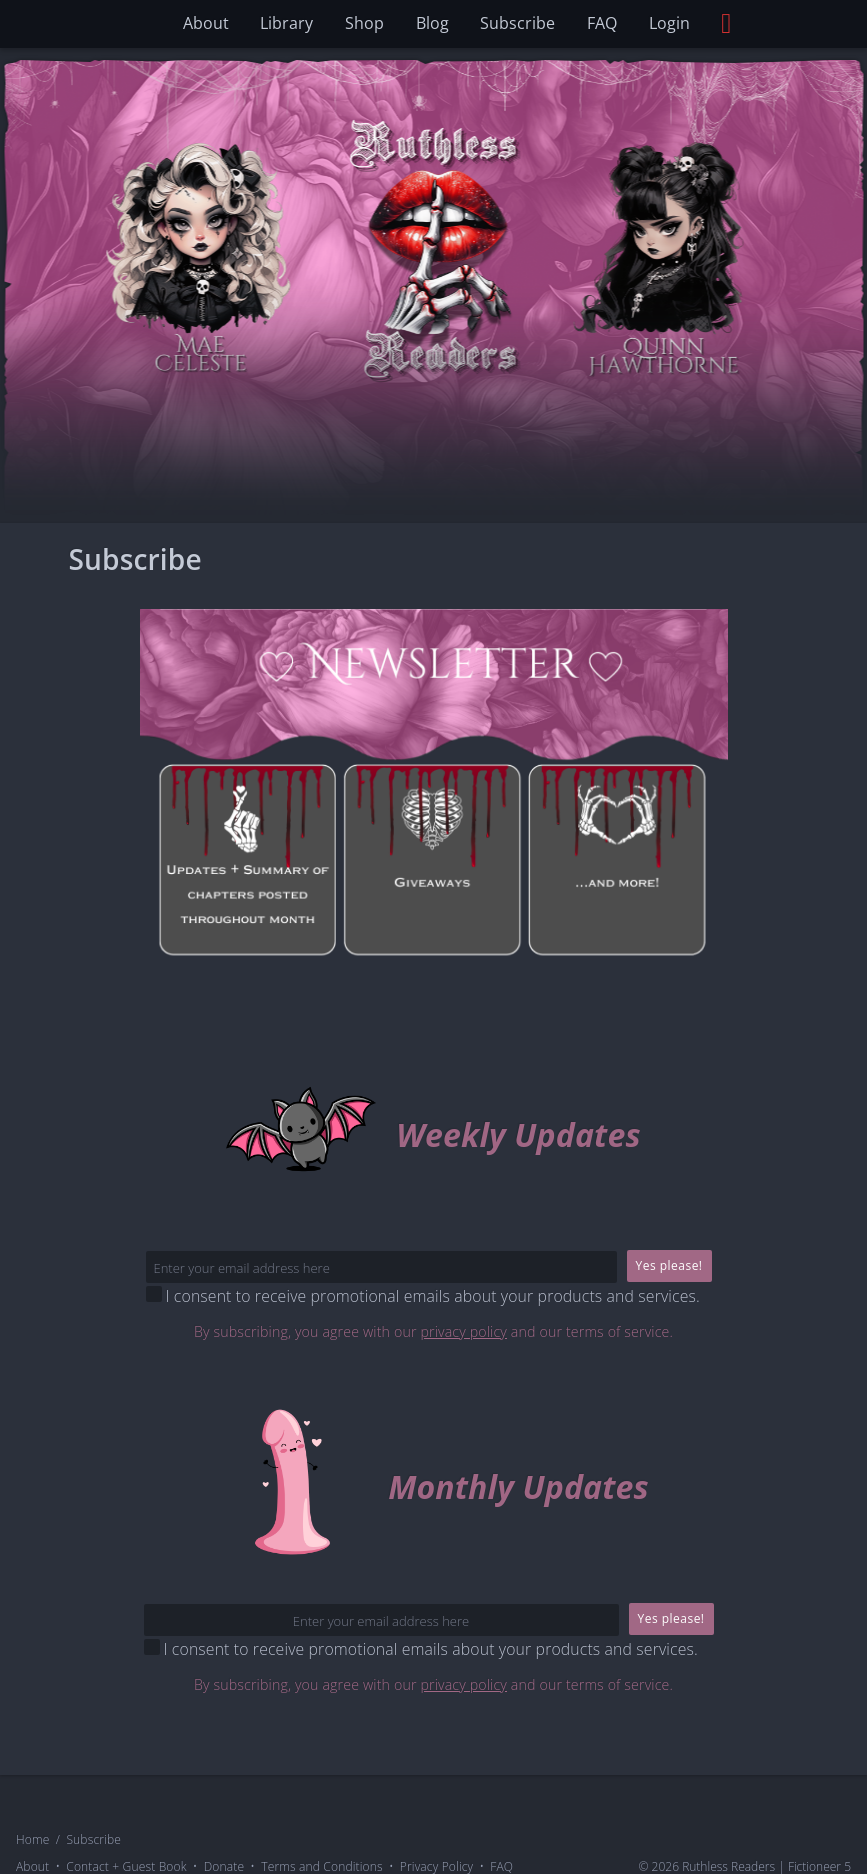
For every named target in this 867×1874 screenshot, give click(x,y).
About (206, 23)
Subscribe (517, 23)
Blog (432, 23)
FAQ (602, 23)
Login (669, 23)
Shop (364, 23)
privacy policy (463, 1332)
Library (286, 23)
